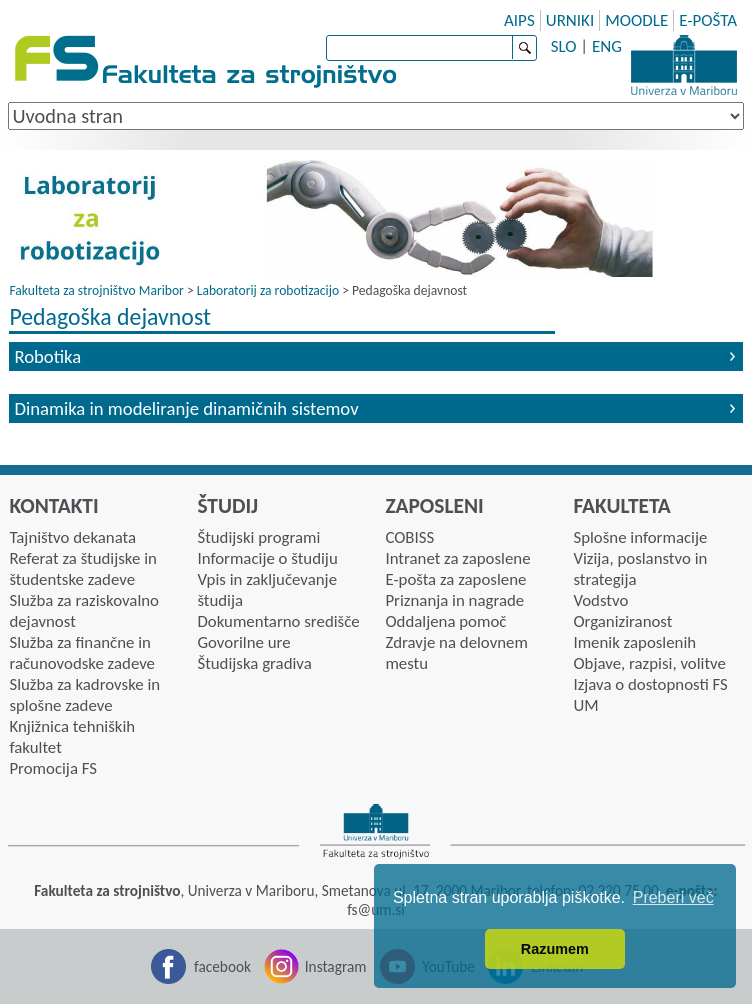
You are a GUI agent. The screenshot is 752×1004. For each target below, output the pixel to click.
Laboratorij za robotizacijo (268, 290)
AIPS (519, 20)
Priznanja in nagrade (454, 600)
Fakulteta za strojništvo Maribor (96, 290)
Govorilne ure (243, 642)
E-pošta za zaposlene (455, 579)
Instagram (336, 966)
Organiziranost (622, 621)
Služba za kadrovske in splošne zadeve (84, 695)
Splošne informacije (640, 537)
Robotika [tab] (47, 356)
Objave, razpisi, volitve (649, 663)
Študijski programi (258, 537)
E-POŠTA (708, 20)
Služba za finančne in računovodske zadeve (82, 653)
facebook (222, 966)
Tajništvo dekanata (72, 537)
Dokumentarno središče (278, 621)
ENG (607, 46)
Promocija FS (53, 768)
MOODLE (636, 20)
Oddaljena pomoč (445, 621)
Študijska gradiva (254, 663)
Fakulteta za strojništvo (207, 62)
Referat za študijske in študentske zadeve (82, 569)
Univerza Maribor (684, 65)
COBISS (409, 537)
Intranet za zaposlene (457, 558)
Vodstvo (600, 600)
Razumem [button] (555, 949)
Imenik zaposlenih (634, 642)
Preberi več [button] (673, 897)
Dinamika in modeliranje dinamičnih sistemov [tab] (186, 408)
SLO (564, 46)
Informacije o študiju (267, 558)
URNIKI (570, 20)
